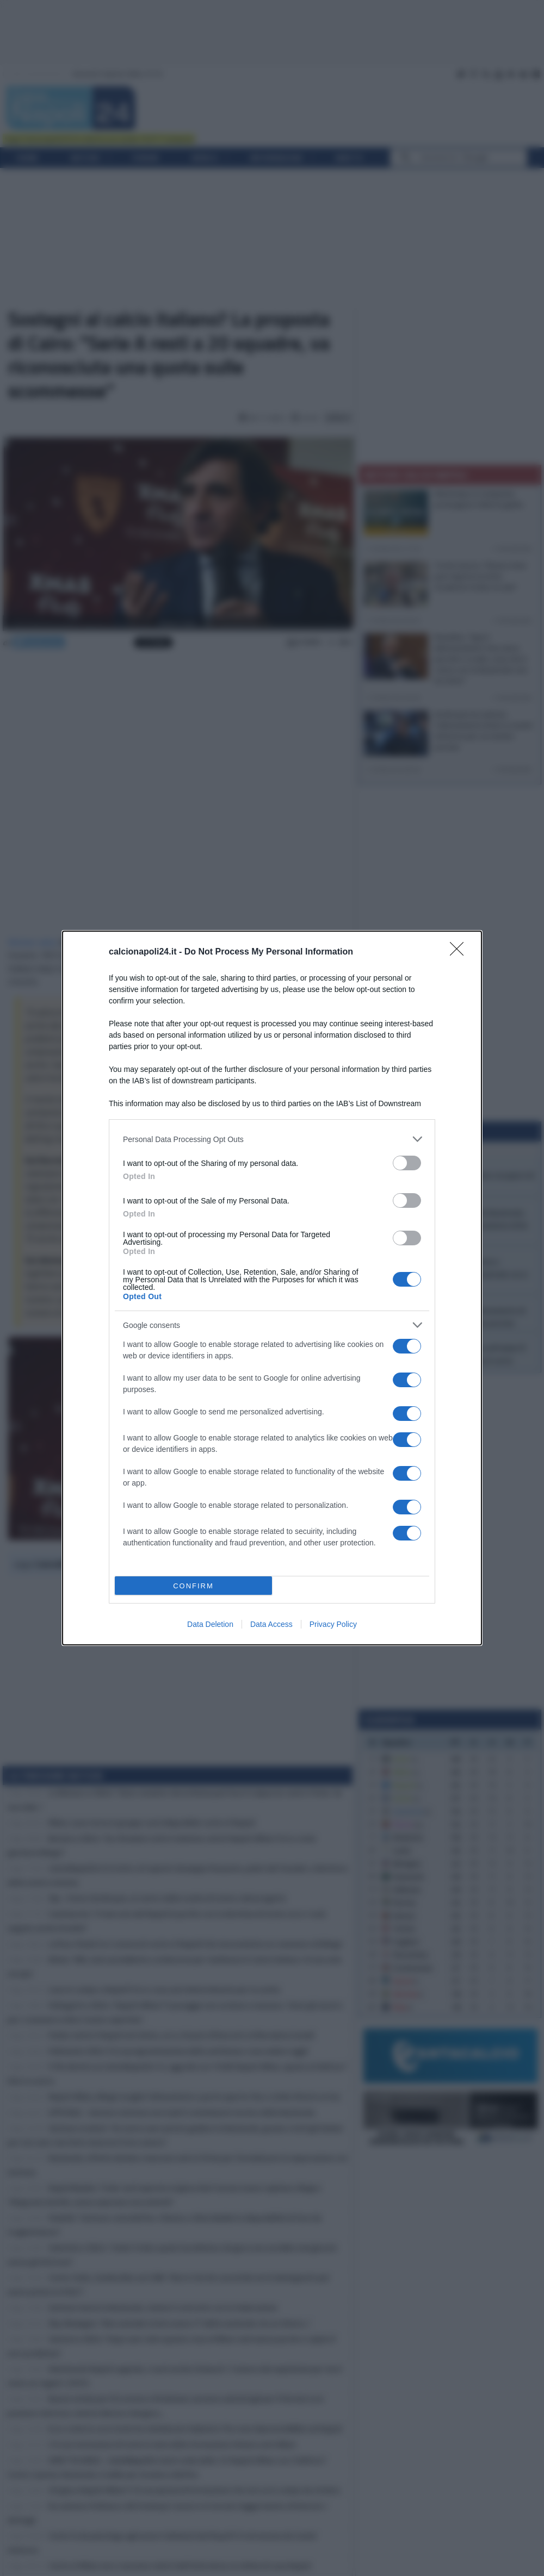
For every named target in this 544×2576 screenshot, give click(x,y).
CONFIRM (193, 1586)
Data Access (271, 1624)
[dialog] (272, 1288)
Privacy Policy (333, 1624)
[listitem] (272, 1139)
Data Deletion (210, 1624)
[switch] (407, 1163)
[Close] (460, 952)
